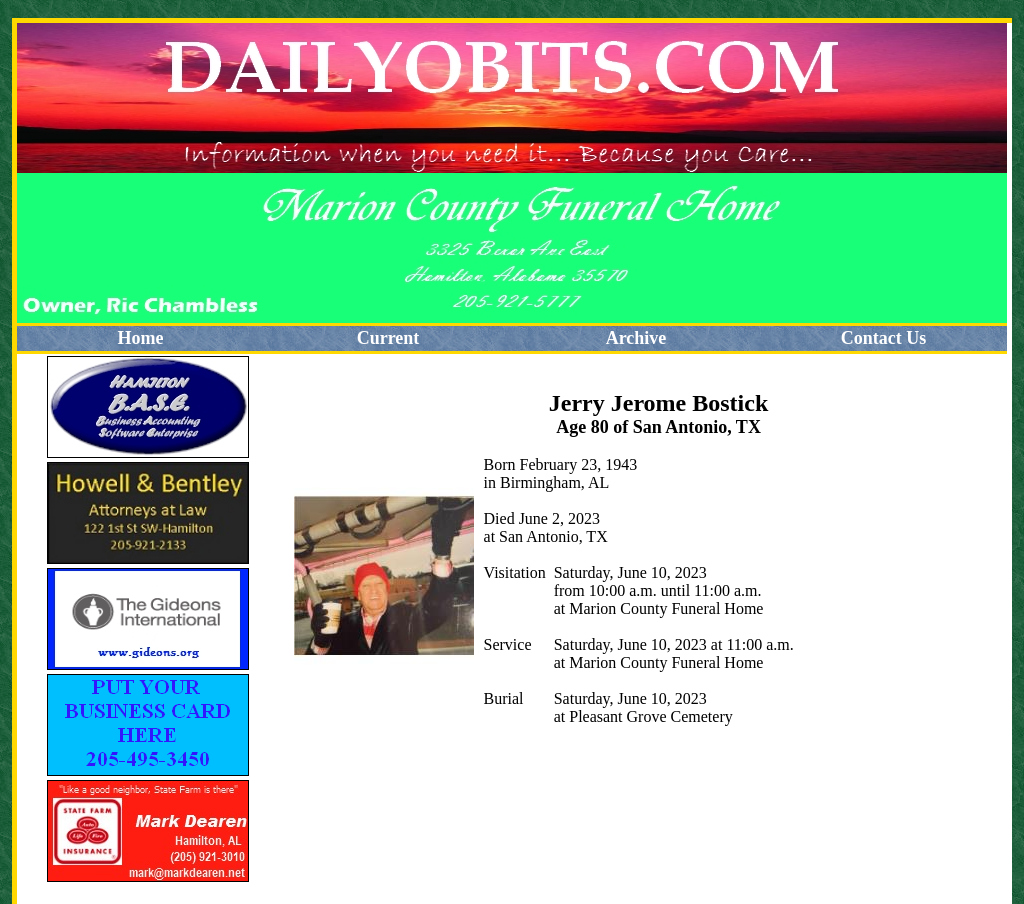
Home (141, 338)
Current (388, 338)
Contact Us (884, 338)
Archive (636, 338)
